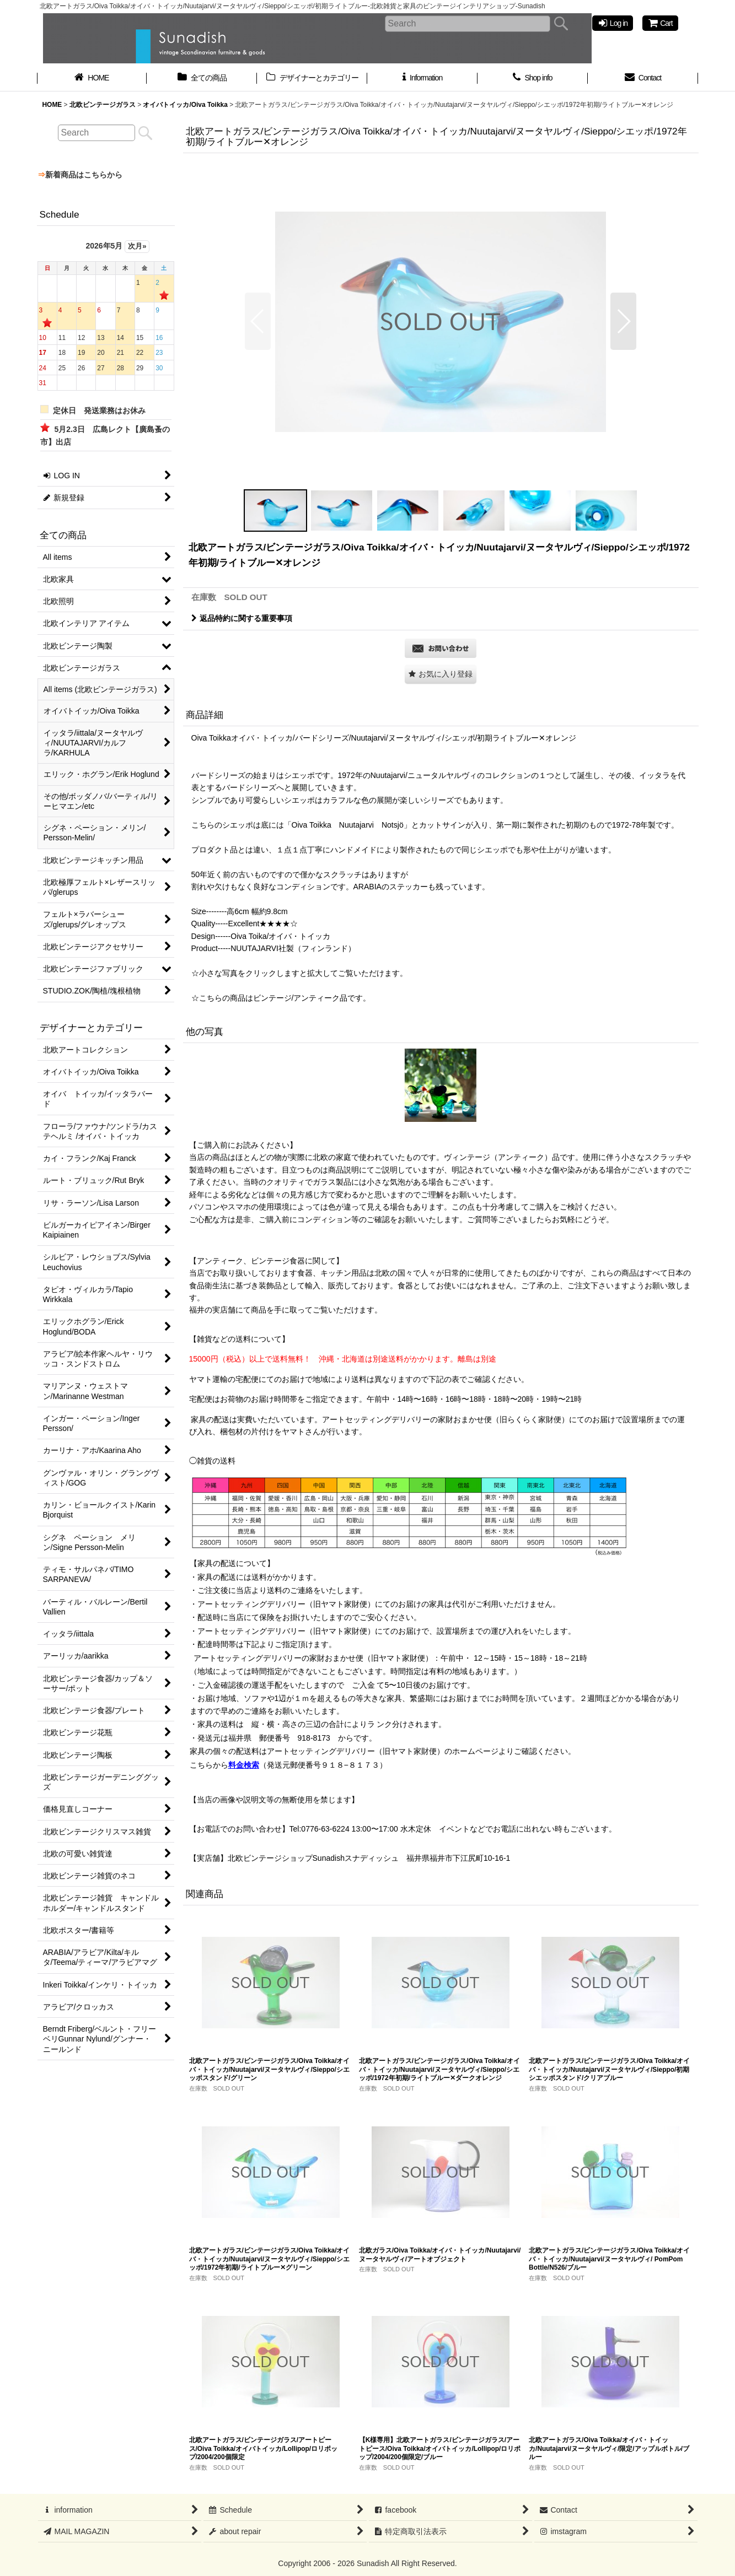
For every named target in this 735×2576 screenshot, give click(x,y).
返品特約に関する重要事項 (241, 618)
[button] (258, 321)
